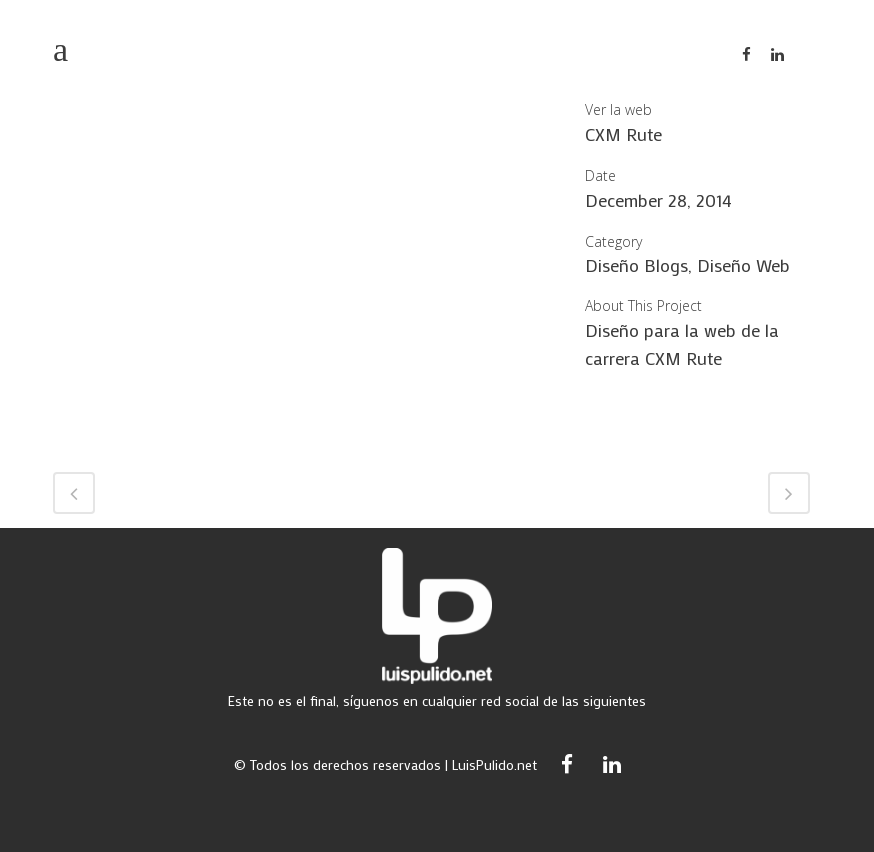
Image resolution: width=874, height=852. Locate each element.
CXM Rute (623, 134)
